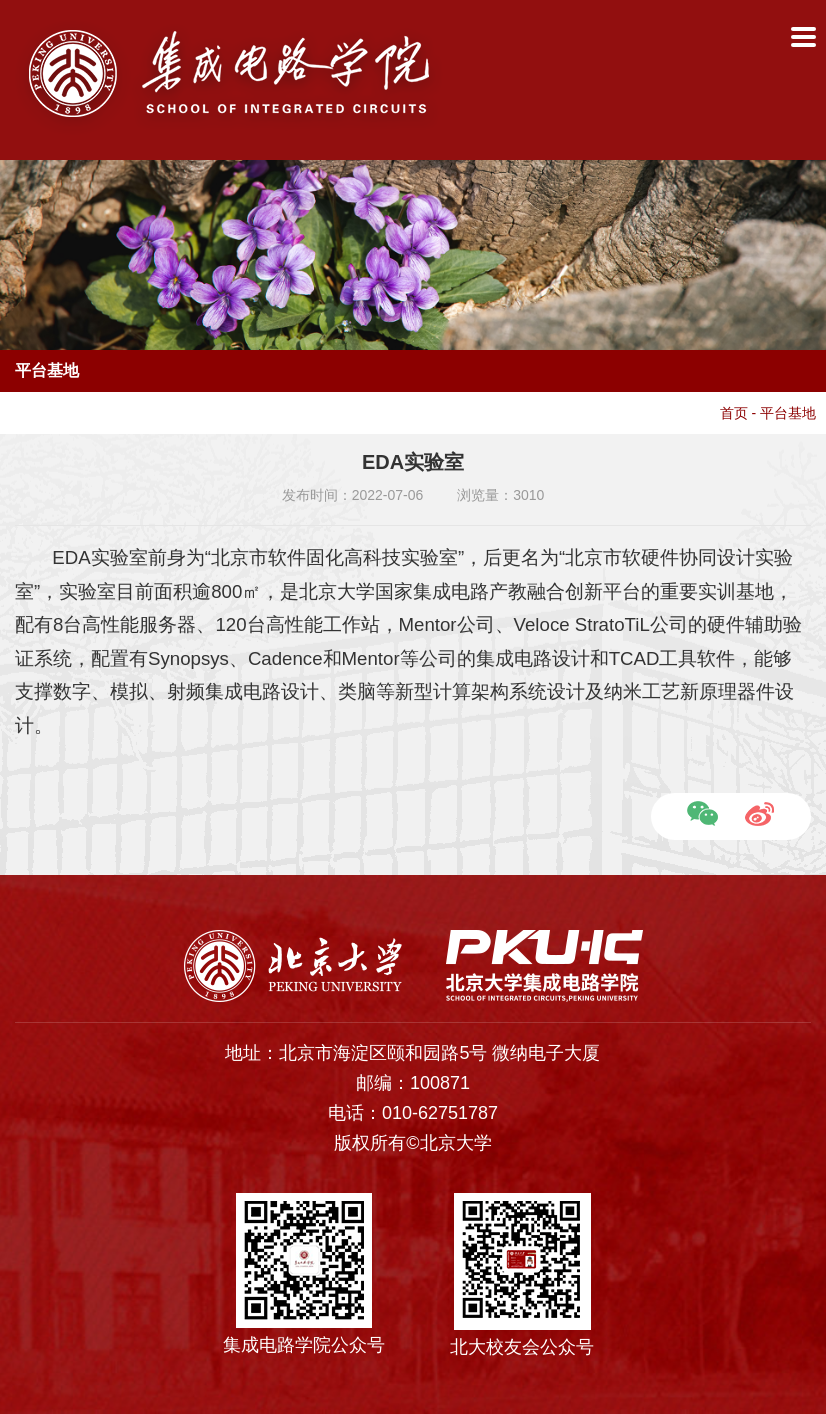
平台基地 (788, 413)
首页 (734, 413)
